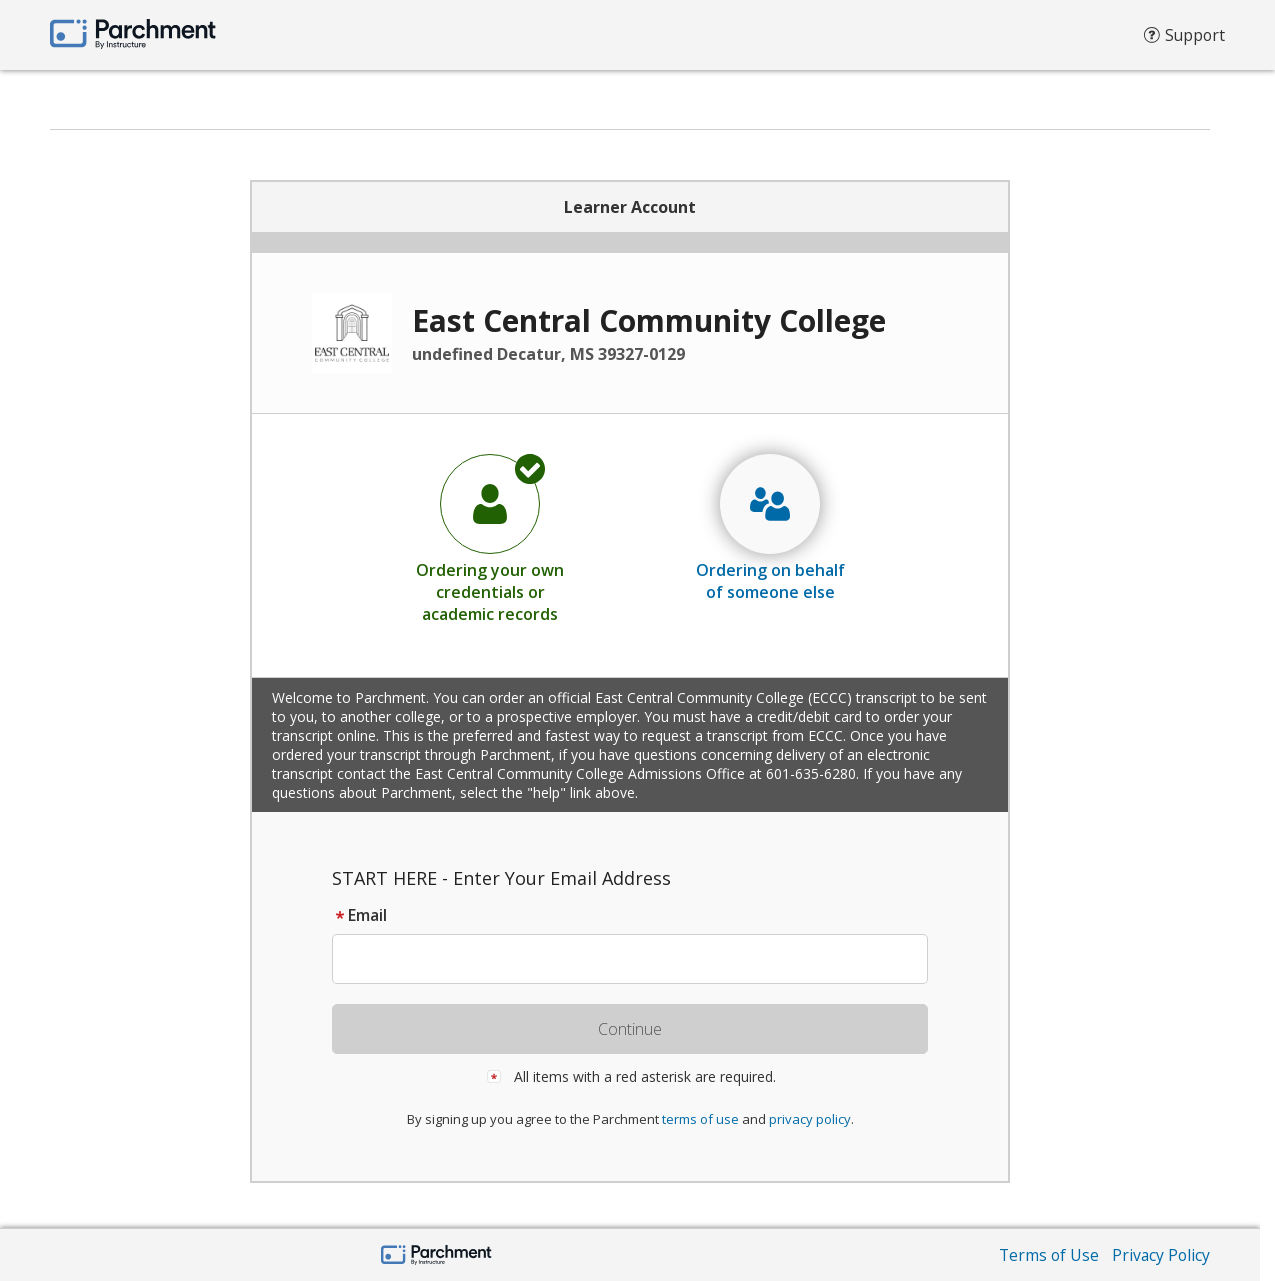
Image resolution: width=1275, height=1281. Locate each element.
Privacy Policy (1160, 1255)
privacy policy (810, 1119)
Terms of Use (1046, 1255)
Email (359, 915)
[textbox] (639, 959)
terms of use (700, 1119)
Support (1183, 40)
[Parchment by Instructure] (436, 1256)
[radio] (490, 538)
